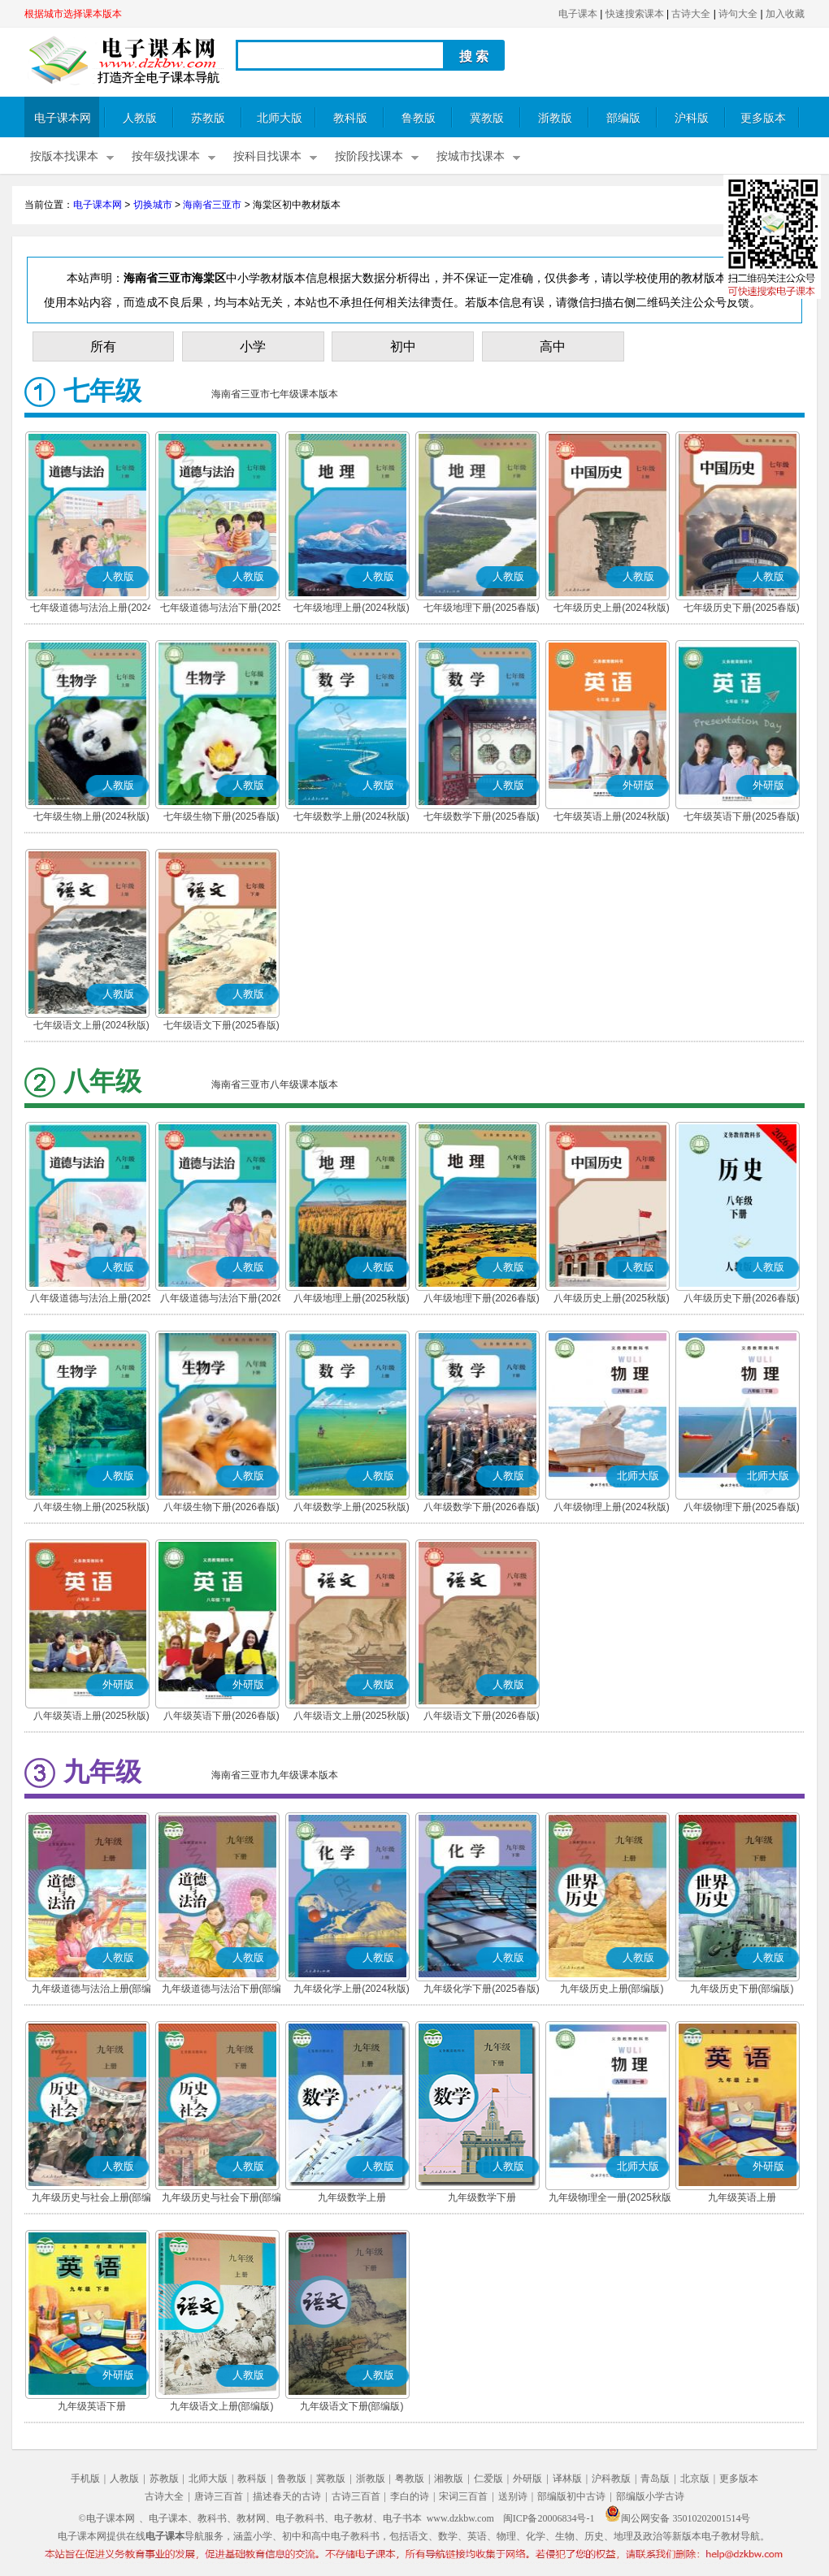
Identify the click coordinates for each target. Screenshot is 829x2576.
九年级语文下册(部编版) (352, 2406)
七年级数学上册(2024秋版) (351, 816)
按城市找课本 (470, 156)
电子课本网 (62, 118)
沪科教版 (611, 2478)
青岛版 (655, 2478)
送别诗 (512, 2496)
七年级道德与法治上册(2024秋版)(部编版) (91, 609)
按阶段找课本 (369, 156)
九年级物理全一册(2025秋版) (612, 2197)
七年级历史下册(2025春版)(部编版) (742, 609)
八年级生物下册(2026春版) (221, 1507)
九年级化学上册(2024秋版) (351, 1988)
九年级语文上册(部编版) (222, 2406)
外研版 (527, 2478)
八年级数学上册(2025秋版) (351, 1507)
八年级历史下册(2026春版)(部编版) (742, 1299)
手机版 (85, 2478)
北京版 (695, 2478)
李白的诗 (409, 2496)
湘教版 (448, 2478)
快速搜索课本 (634, 13)
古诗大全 (690, 13)
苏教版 (208, 118)
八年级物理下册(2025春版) (742, 1507)
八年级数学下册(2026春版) (481, 1507)
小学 (253, 346)
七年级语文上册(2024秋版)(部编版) (91, 1027)
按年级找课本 (166, 156)
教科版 (350, 118)
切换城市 (152, 204)
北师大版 (279, 118)
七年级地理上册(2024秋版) (351, 607)
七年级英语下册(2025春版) (742, 816)
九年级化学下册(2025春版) (481, 1988)
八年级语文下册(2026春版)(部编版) (481, 1717)
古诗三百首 (356, 2496)
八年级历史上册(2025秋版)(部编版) (611, 1299)
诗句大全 (737, 13)
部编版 (623, 118)
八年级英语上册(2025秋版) (91, 1715)
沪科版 (692, 118)
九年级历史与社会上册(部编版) (92, 2199)
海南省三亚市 (212, 204)
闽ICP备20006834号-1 (549, 2518)
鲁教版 (418, 118)
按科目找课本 (267, 156)
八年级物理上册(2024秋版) (611, 1507)
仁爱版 (488, 2478)
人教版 (140, 118)
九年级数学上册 (352, 2197)
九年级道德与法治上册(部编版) (92, 1990)
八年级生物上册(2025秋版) (91, 1507)
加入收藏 (785, 13)
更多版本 (763, 118)
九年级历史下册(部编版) (742, 1988)
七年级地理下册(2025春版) (481, 607)
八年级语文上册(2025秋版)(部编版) (351, 1717)
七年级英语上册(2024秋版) (611, 816)
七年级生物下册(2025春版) (221, 816)
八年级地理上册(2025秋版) (351, 1298)
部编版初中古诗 (571, 2496)
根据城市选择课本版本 (73, 13)
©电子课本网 (107, 2518)
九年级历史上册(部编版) (612, 1988)
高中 (553, 346)
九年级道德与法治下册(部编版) (222, 1990)
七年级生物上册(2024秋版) (91, 816)
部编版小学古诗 (650, 2496)
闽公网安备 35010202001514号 (677, 2518)
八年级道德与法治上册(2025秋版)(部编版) (91, 1299)
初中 (403, 346)
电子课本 (577, 13)
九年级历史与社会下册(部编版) (222, 2199)
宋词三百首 (463, 2496)
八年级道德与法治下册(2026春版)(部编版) (221, 1299)
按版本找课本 (64, 156)
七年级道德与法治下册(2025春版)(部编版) (221, 609)
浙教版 (555, 118)
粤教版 (409, 2478)
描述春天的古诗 (287, 2496)
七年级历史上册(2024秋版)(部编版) (611, 609)
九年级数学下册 (482, 2197)
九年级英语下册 (92, 2406)
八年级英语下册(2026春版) (221, 1715)
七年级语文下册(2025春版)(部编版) (221, 1027)
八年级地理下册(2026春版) (481, 1298)
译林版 (567, 2478)
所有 (103, 346)
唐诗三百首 (218, 2496)
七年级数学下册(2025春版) (481, 816)
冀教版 (487, 118)
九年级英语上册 (742, 2197)
